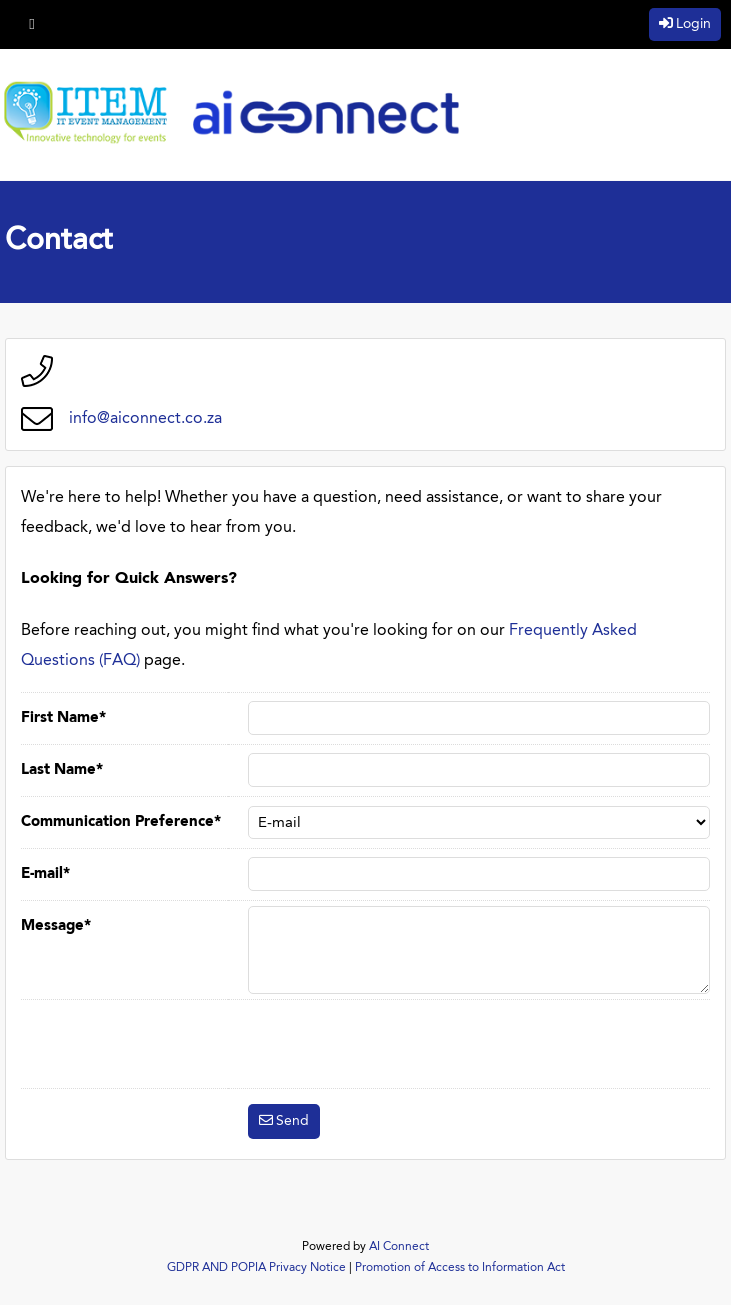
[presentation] (400, 1044)
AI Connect (399, 1247)
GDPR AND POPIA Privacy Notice (256, 1268)
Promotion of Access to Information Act (460, 1268)
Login (693, 24)
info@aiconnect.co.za (145, 419)
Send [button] (292, 1121)
